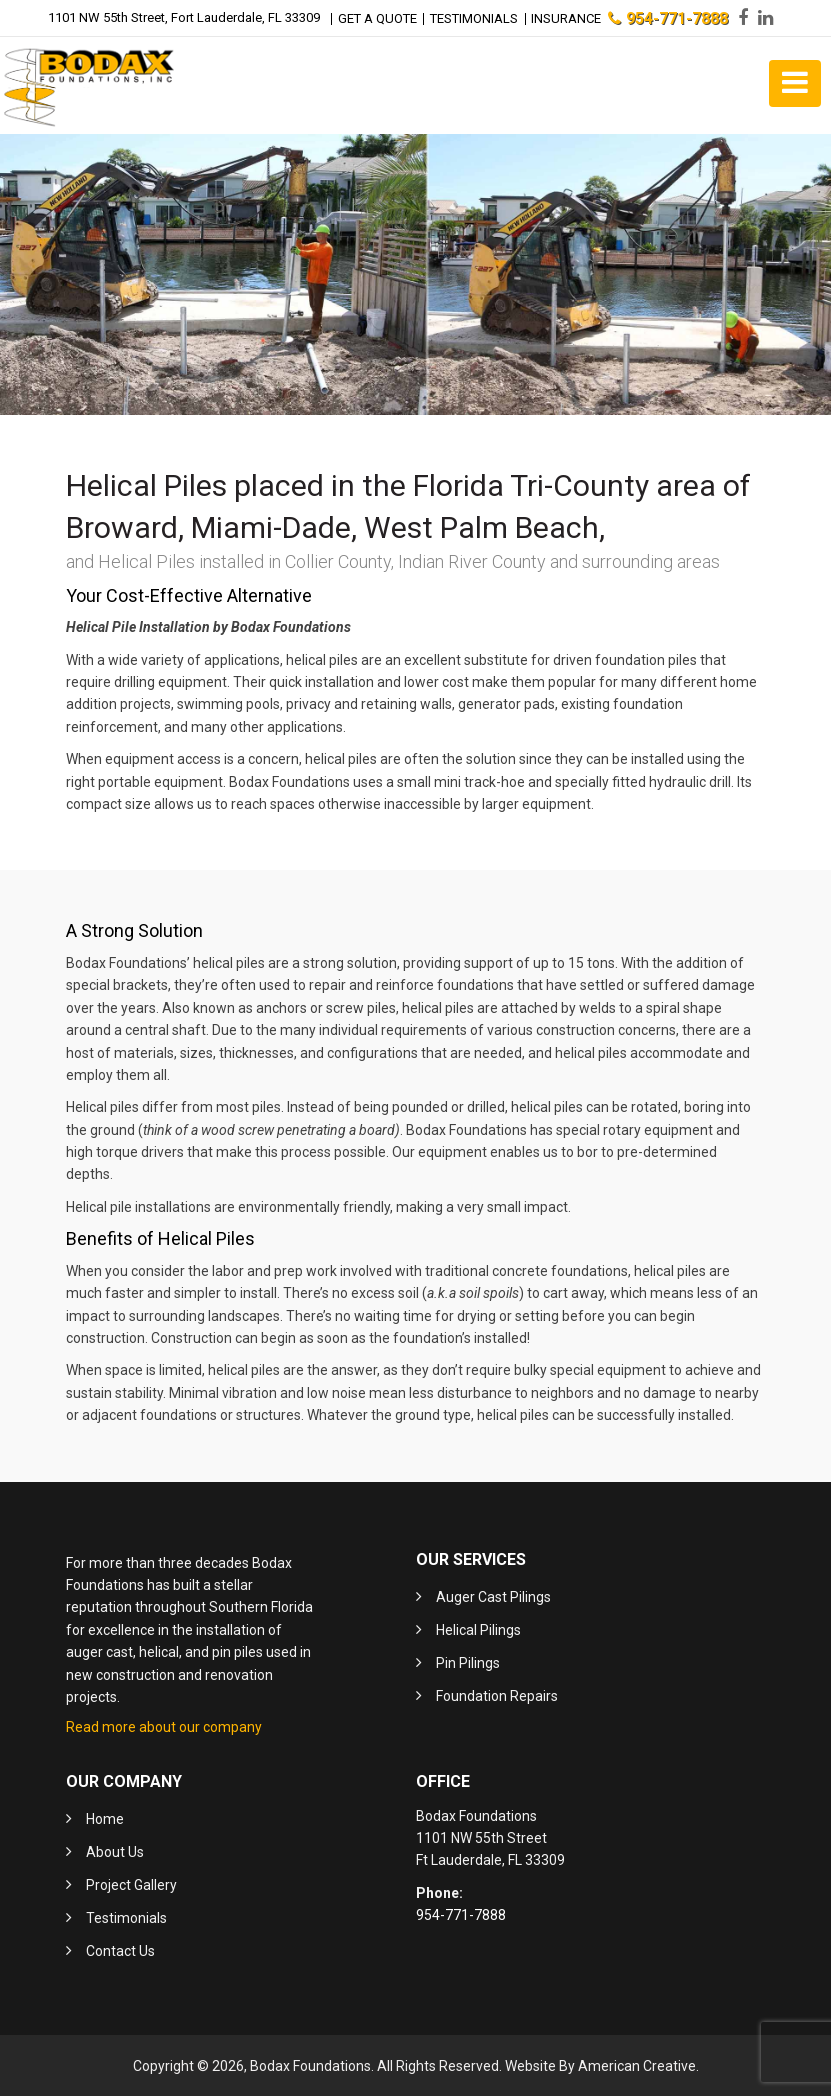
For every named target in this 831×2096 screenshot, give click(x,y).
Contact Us (120, 1949)
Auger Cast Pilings (493, 1596)
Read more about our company (164, 1726)
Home (105, 1817)
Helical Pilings (478, 1629)
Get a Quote (376, 17)
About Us (115, 1850)
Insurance (567, 17)
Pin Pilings (468, 1662)
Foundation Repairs (497, 1695)
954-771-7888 (669, 17)
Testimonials (474, 17)
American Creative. (638, 2064)
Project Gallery (131, 1883)
